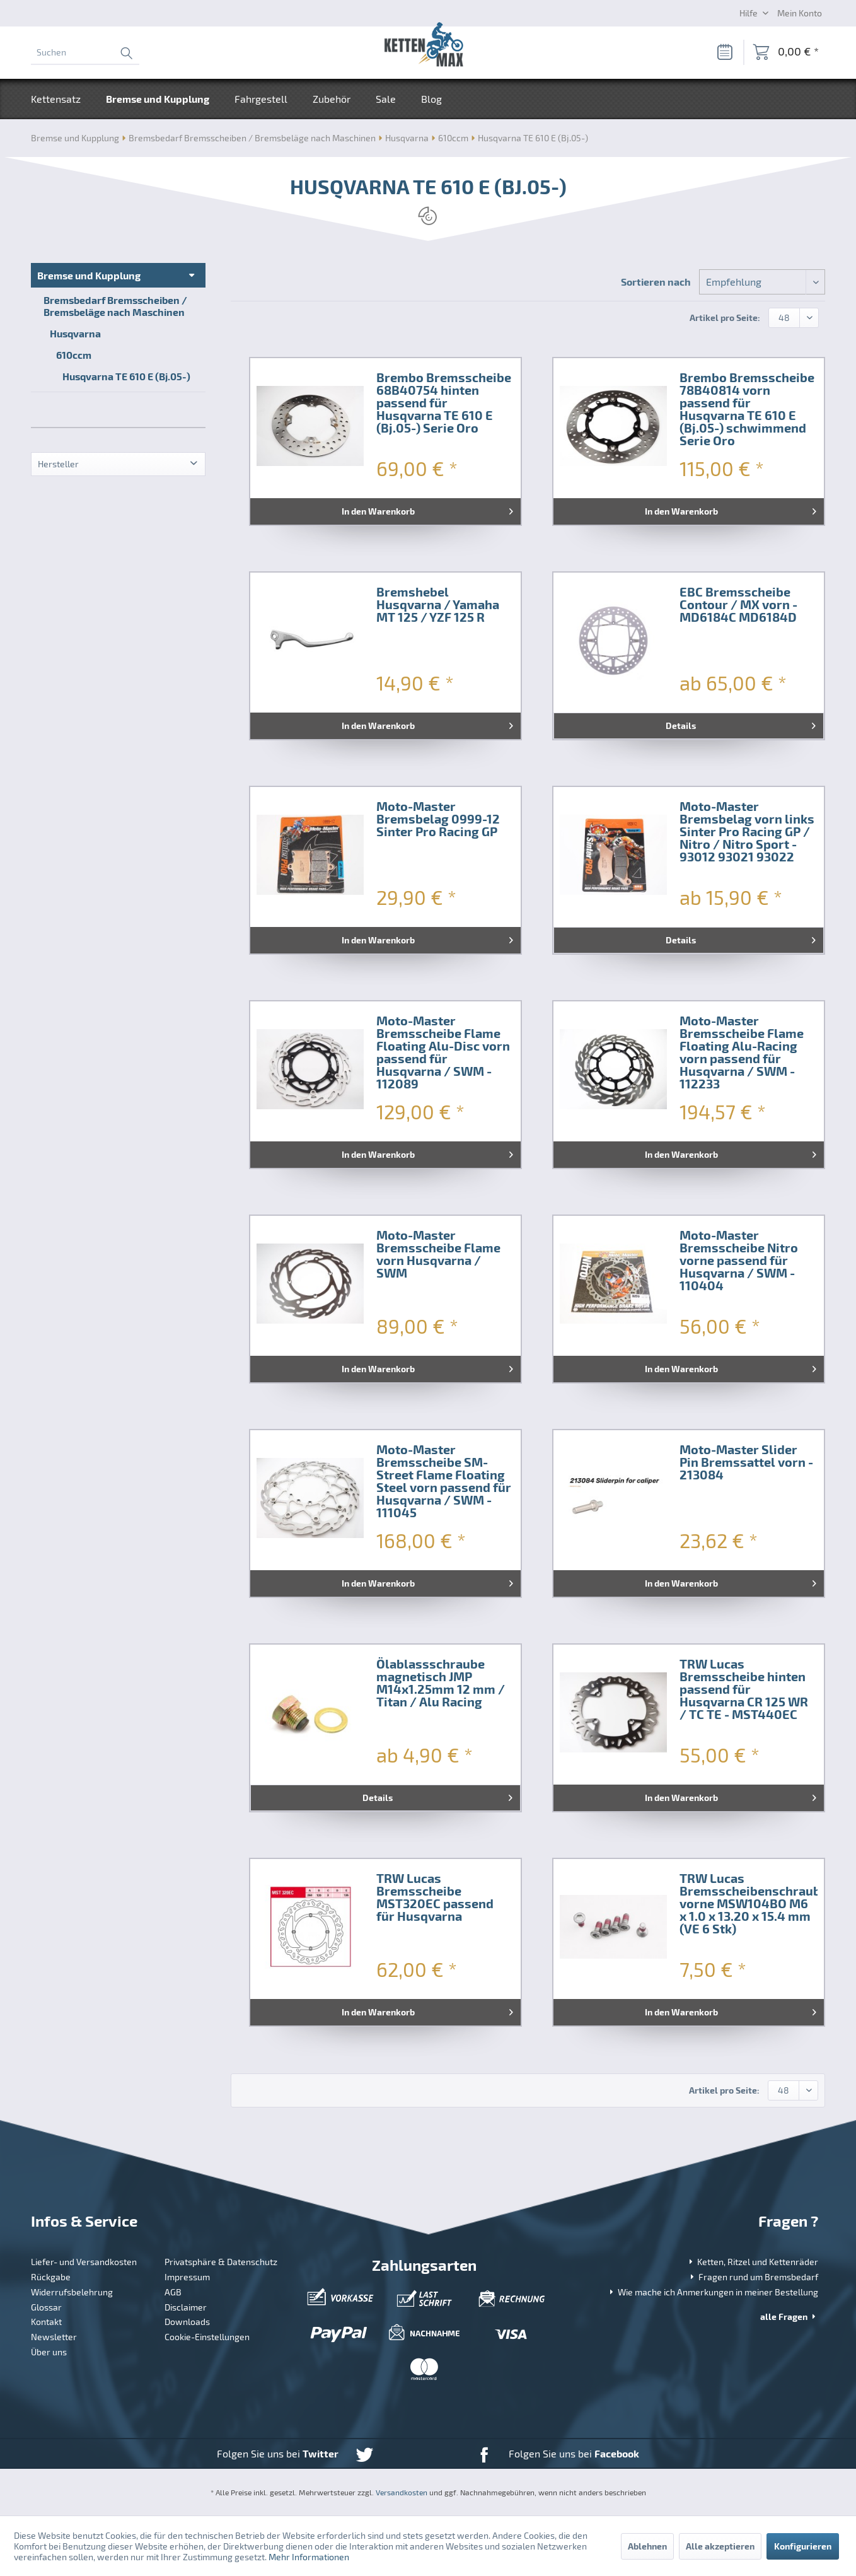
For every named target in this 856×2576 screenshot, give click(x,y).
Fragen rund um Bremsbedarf (753, 2276)
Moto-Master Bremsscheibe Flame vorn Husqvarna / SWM (438, 1254)
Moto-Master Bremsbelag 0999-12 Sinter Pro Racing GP (438, 819)
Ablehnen (647, 2546)
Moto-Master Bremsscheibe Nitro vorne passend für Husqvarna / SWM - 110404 (739, 1260)
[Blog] (431, 99)
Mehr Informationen (309, 2556)
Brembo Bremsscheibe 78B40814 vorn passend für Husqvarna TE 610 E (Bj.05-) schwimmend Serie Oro (747, 408)
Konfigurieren (802, 2546)
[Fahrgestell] (261, 99)
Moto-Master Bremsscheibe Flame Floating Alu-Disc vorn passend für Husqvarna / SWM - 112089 (443, 1052)
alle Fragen (789, 2316)
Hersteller (58, 463)
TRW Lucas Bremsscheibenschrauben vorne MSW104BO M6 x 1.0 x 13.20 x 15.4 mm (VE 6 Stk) (749, 1904)
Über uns (49, 2351)
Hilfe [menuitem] (749, 13)
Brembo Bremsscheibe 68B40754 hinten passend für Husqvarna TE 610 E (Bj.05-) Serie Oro (443, 403)
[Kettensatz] (62, 99)
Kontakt (46, 2321)
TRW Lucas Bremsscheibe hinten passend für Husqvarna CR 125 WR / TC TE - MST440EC (744, 1689)
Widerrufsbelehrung (72, 2292)
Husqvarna (75, 333)
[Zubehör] (331, 99)
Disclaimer (186, 2307)
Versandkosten (401, 2492)
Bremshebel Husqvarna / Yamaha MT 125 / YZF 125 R (437, 604)
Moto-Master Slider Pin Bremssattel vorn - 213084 (746, 1462)
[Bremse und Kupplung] (157, 99)
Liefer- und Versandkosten (84, 2261)
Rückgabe (51, 2276)
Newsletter (54, 2336)
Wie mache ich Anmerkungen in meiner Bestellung (712, 2292)
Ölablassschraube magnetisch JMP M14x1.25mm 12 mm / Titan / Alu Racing (440, 1683)
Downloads (187, 2321)
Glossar (46, 2307)
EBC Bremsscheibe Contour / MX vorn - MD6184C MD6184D (738, 604)
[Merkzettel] (724, 52)
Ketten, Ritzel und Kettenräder (752, 2261)
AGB (173, 2292)
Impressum (187, 2276)
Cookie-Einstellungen (207, 2336)
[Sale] (385, 99)
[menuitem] (85, 52)
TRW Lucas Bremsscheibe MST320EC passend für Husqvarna (435, 1897)
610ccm (73, 355)
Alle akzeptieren (720, 2546)
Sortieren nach (656, 282)
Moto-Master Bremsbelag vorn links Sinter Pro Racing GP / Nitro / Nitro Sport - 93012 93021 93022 (747, 832)
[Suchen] (85, 52)
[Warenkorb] (785, 52)
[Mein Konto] (799, 12)
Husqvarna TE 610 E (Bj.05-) (126, 376)
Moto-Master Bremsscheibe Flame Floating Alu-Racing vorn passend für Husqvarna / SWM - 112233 (742, 1052)
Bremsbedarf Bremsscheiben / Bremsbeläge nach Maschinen (115, 306)
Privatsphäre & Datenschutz (221, 2261)
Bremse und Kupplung (89, 275)
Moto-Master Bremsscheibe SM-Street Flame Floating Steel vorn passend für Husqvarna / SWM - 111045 (443, 1480)
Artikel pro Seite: (725, 317)
